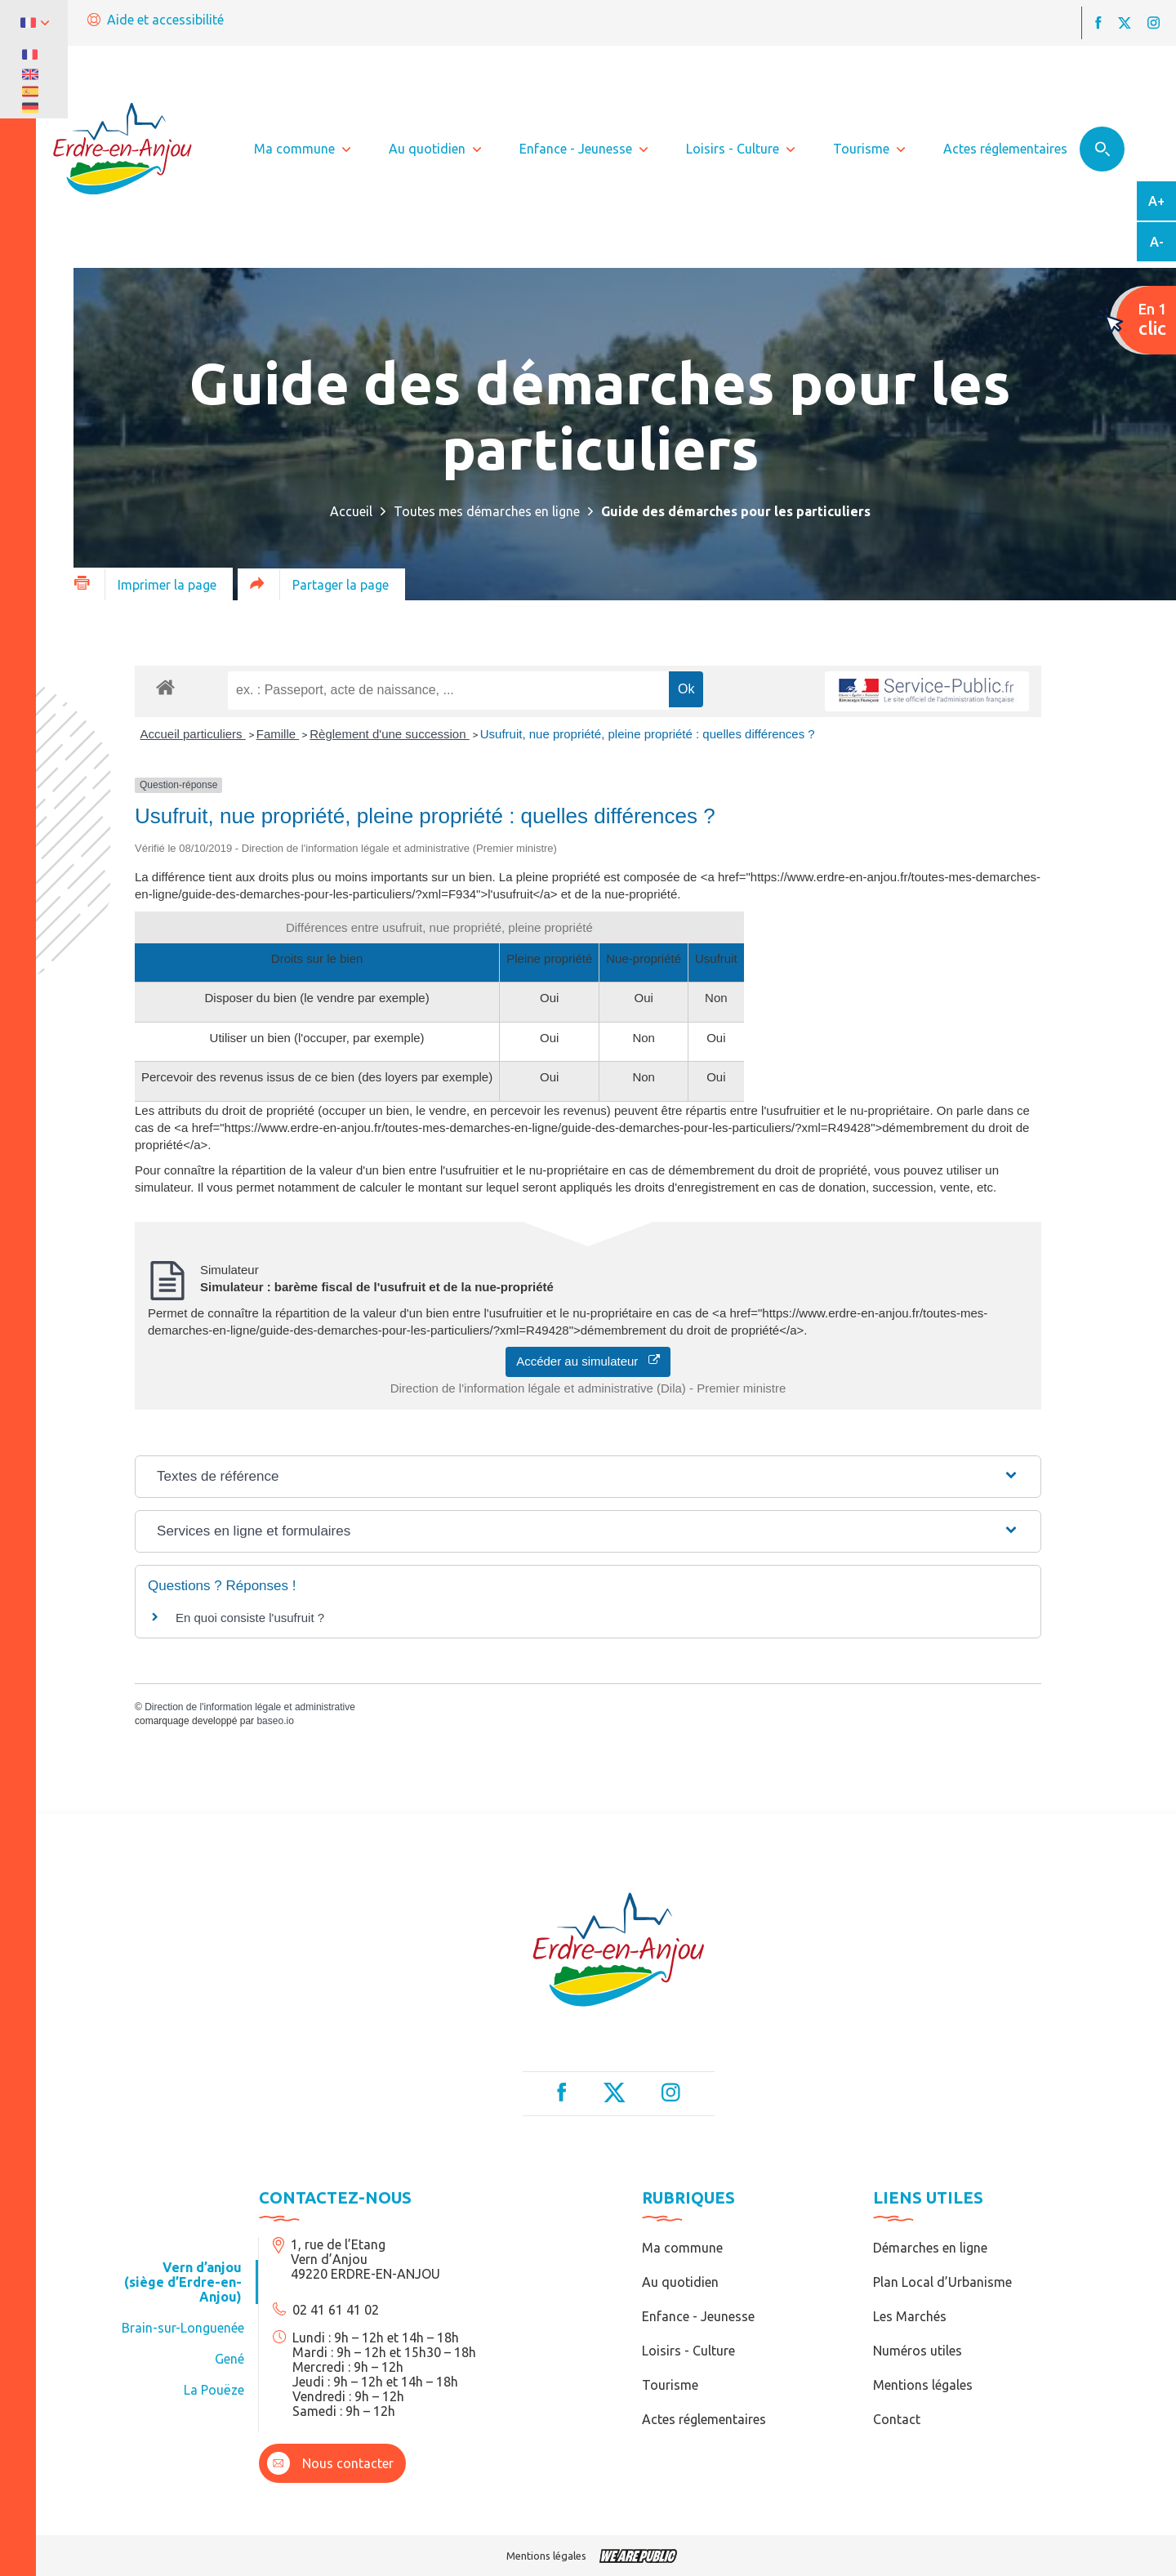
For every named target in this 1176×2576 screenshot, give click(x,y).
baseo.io (274, 1721)
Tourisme (670, 2385)
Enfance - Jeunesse (698, 2316)
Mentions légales (923, 2385)
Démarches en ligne (930, 2247)
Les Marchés (910, 2316)
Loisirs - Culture (688, 2350)
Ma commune (682, 2247)
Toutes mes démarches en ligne (487, 511)
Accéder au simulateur (588, 1361)
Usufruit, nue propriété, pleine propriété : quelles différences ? (647, 734)
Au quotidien (680, 2282)
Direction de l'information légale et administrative (250, 1707)
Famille (278, 734)
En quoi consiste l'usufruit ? (250, 1617)
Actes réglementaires (704, 2419)
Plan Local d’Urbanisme (942, 2282)
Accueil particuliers (193, 734)
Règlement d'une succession (389, 734)
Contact (896, 2419)
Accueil (351, 511)
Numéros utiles (917, 2350)
